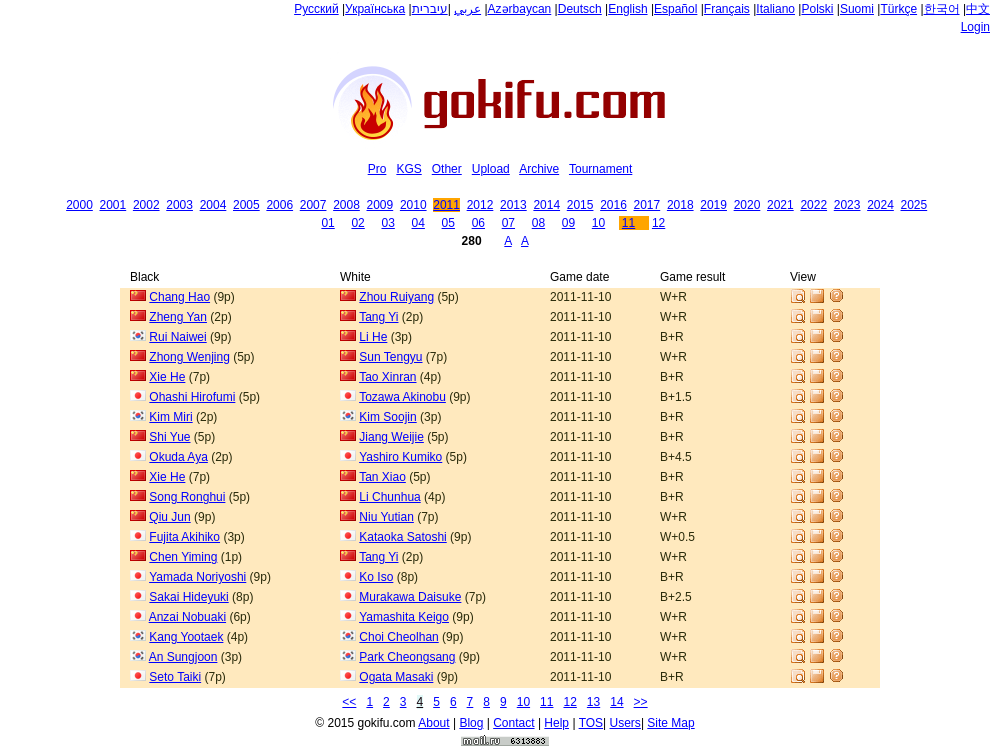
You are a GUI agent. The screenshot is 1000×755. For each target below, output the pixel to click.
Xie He (167, 377)
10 (598, 223)
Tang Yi (378, 317)
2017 (647, 205)
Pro (377, 169)
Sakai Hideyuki (188, 597)
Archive (539, 169)
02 (357, 223)
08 (538, 223)
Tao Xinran (387, 377)
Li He (373, 337)
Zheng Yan (178, 317)
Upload (491, 169)
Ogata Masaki (396, 677)
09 (568, 223)
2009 (380, 205)
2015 (580, 205)
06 (478, 223)
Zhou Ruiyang (396, 297)
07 (508, 223)
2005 (246, 205)
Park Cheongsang (407, 657)
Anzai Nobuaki (187, 617)
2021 (780, 205)
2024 (880, 205)
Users (625, 723)
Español (675, 9)
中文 (978, 9)
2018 (680, 205)
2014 (546, 205)
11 (628, 223)
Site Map (670, 723)
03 (387, 223)
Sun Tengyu (390, 357)
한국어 (942, 9)
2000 (79, 205)
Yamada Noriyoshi (197, 577)
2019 (713, 205)
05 (448, 223)
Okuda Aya (178, 457)
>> (641, 702)
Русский (316, 9)
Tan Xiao (382, 477)
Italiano (775, 9)
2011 (446, 205)
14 (616, 702)
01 (327, 223)
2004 (213, 205)
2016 (613, 205)
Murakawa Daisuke (410, 597)
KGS (408, 169)
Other (447, 169)
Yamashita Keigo (404, 617)
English (627, 9)
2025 (914, 205)
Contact (513, 723)
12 (658, 223)
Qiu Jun (169, 517)
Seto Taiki (175, 677)
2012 (480, 205)
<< (349, 702)
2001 (113, 205)
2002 (146, 205)
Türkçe (898, 9)
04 (418, 223)
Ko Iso (376, 577)
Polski (817, 9)
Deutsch (580, 9)
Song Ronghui (187, 497)
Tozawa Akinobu (402, 397)
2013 (513, 205)
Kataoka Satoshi (402, 537)
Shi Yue (169, 437)
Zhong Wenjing (189, 357)
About (433, 723)
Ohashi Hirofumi (192, 397)
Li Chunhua (389, 497)
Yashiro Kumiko (400, 457)
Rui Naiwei (177, 337)
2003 (179, 205)
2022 (813, 205)
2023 (847, 205)
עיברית (430, 9)
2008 (346, 205)
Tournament (600, 169)
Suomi (857, 9)
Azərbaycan (520, 9)
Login (975, 27)
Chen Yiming (183, 557)
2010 (413, 205)
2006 (279, 205)
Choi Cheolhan (398, 637)
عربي (467, 9)
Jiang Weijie (391, 437)
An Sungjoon (183, 657)
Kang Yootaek (186, 637)
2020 (747, 205)
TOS (591, 723)
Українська (375, 9)
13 (593, 702)
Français (727, 9)
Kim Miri (170, 417)
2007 (313, 205)
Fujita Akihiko (184, 537)
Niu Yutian (386, 517)
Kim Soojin (387, 417)
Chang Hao (179, 297)
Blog (471, 723)
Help (556, 723)
